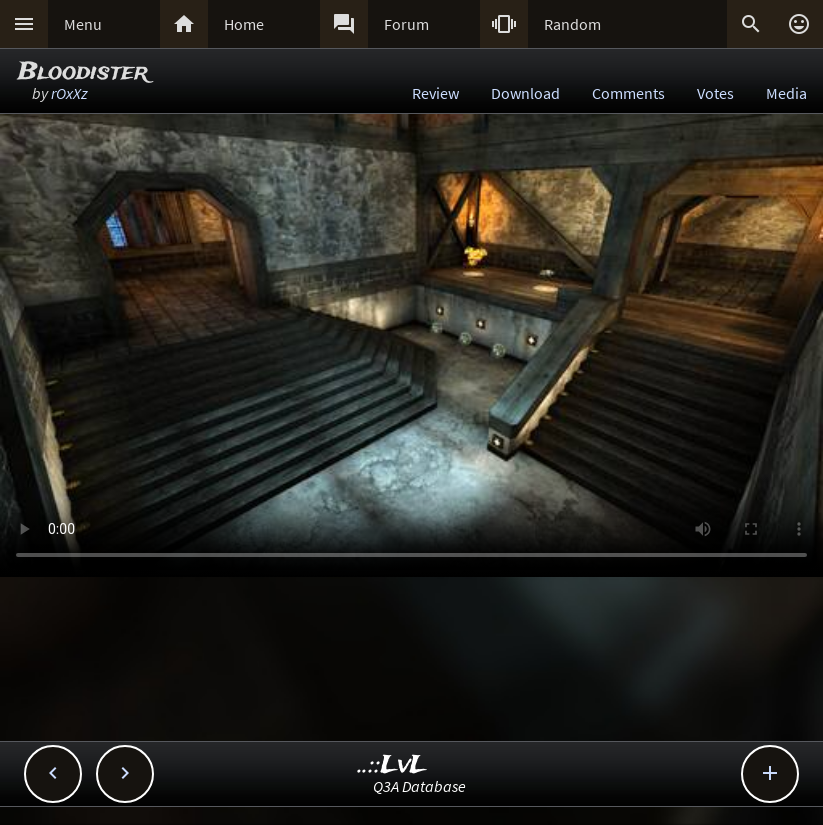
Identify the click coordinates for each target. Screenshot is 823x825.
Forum (406, 24)
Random (572, 24)
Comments (628, 93)
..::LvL (392, 765)
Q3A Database (419, 786)
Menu (83, 24)
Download (525, 93)
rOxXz (69, 93)
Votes (715, 93)
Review (435, 93)
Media (786, 93)
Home (244, 24)
